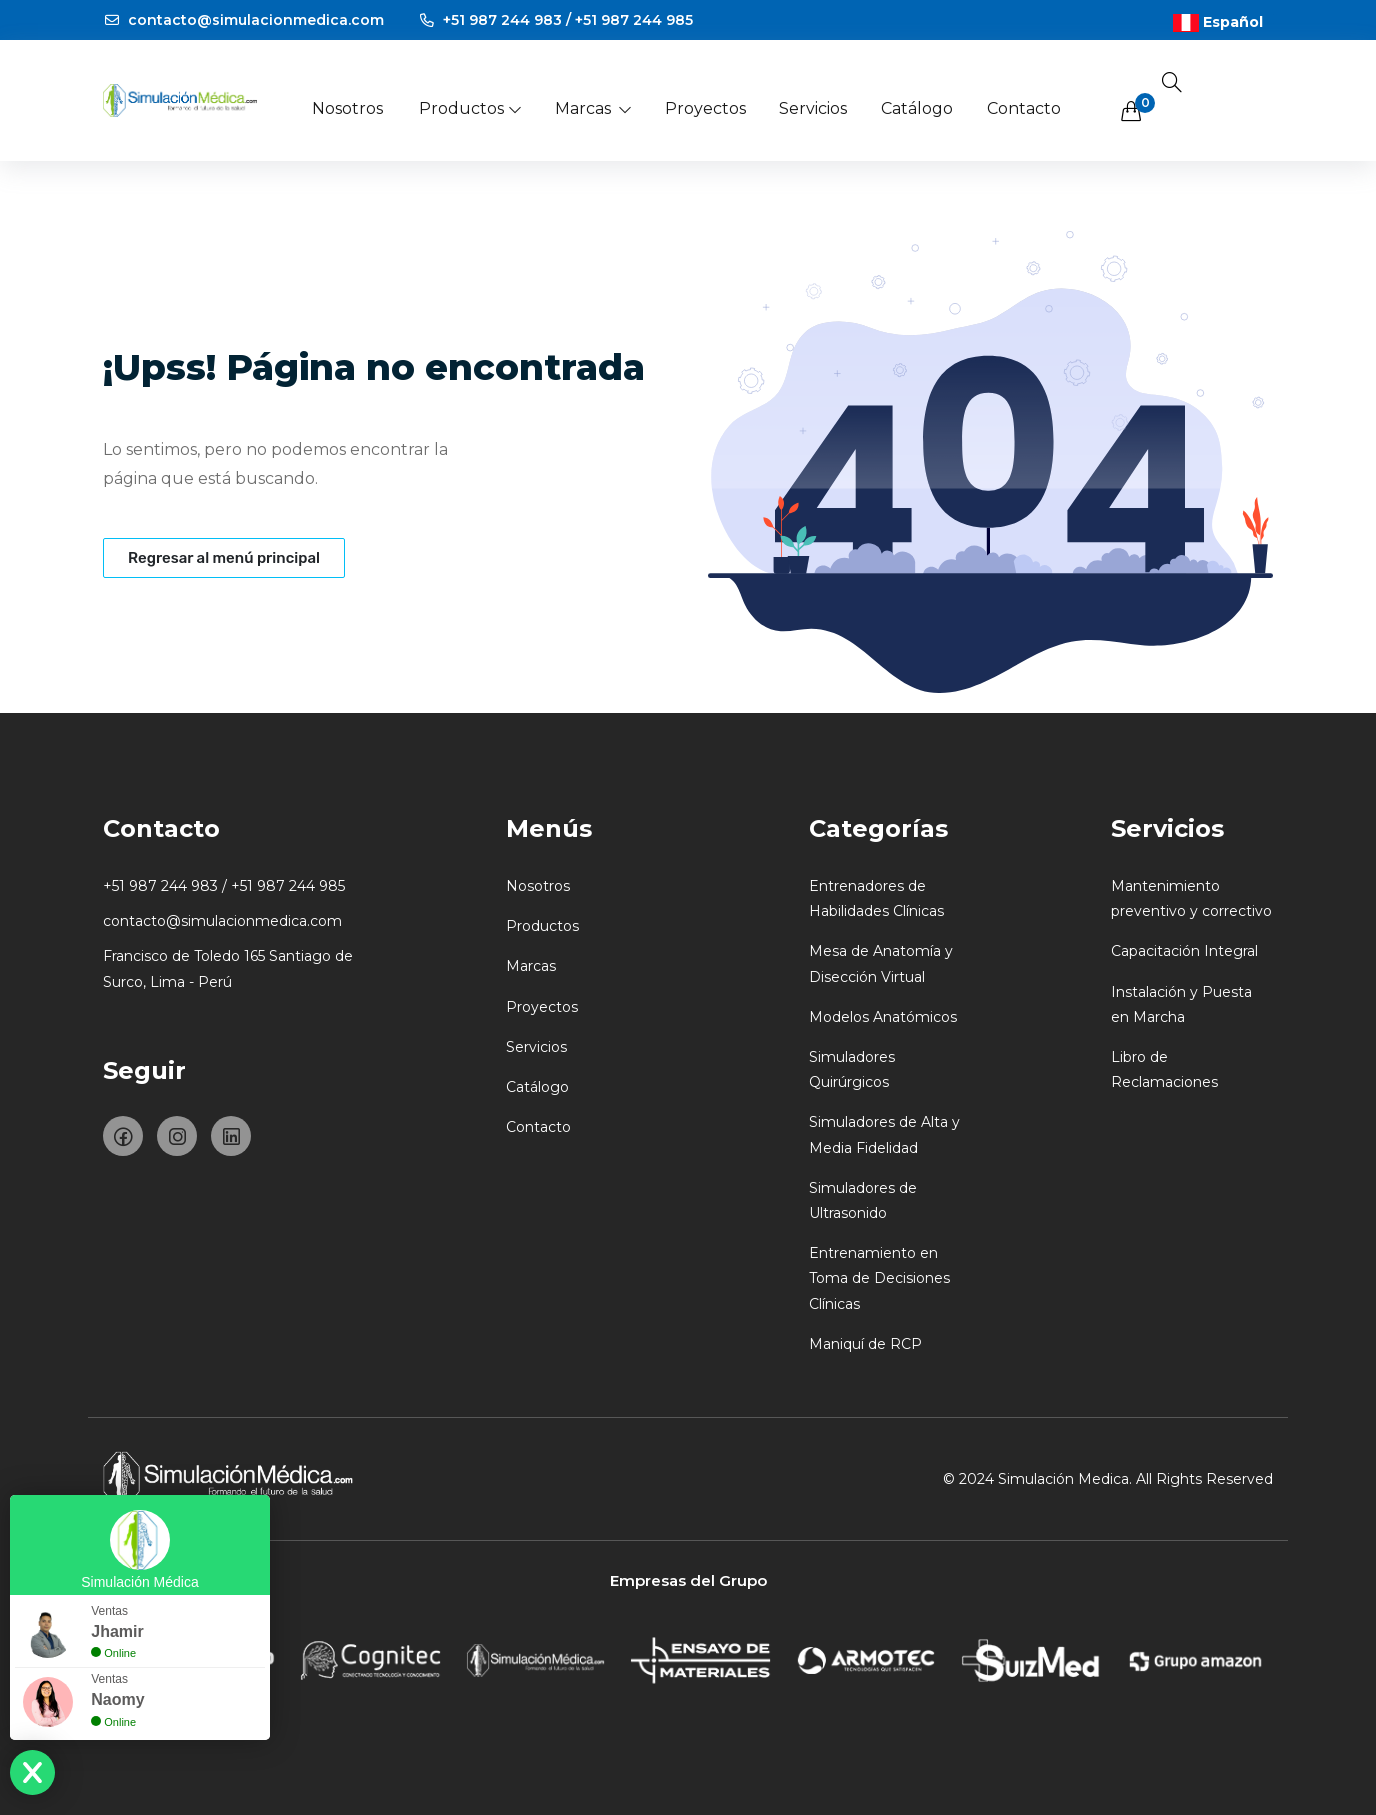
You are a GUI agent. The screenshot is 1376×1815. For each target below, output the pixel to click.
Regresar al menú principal (224, 558)
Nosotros (347, 108)
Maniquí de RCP (865, 1344)
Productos (471, 109)
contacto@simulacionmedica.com (243, 20)
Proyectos (705, 108)
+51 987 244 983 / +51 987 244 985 (555, 20)
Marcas (594, 109)
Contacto (1024, 108)
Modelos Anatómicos (883, 1017)
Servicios (813, 108)
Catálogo (917, 108)
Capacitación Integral (1184, 951)
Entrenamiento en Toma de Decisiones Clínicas (879, 1278)
